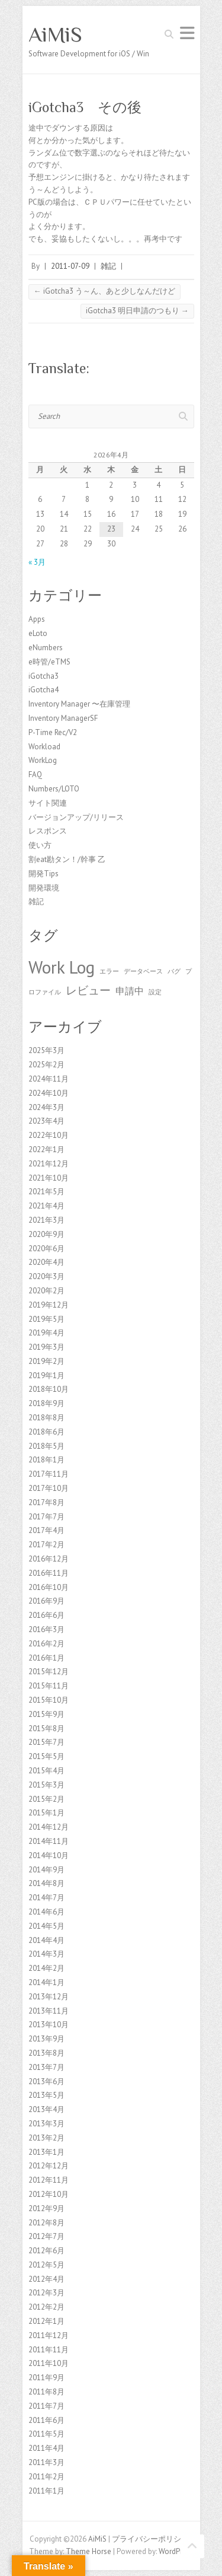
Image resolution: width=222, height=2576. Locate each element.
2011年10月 (48, 2363)
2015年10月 (48, 1700)
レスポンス (47, 831)
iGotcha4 (43, 690)
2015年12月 (48, 1672)
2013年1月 (46, 2152)
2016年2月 (46, 1644)
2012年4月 (46, 2279)
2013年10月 (48, 2025)
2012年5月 (46, 2265)
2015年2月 (46, 1799)
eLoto (37, 633)
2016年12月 (48, 1559)
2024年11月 (48, 1079)
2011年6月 (46, 2420)
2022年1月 (46, 1149)
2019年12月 (48, 1305)
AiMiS (55, 34)
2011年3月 (46, 2462)
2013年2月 (46, 2138)
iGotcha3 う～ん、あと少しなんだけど (104, 291)
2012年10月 (48, 2194)
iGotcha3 (43, 676)
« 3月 (37, 562)
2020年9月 (46, 1234)
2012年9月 (46, 2208)
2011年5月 (46, 2434)
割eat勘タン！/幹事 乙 (66, 859)
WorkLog (42, 760)
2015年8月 (46, 1728)
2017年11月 (48, 1474)
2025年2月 (46, 1065)
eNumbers (45, 648)
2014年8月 (46, 1883)
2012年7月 (46, 2236)
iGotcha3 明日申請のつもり (137, 311)
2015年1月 (46, 1813)
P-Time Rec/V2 (52, 732)
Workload (44, 747)
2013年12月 (48, 1997)
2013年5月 (46, 2095)
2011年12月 (48, 2335)
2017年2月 (46, 1545)
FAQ (35, 774)
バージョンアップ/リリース (76, 817)
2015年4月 (46, 1771)
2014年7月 (46, 1898)
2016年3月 (46, 1629)
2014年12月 (48, 1827)
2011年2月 (46, 2477)
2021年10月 (48, 1178)
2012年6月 (46, 2251)
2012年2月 (46, 2307)
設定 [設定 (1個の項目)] (155, 992)
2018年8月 (46, 1418)
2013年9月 (46, 2039)
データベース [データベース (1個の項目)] (143, 971)
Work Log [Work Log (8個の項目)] (61, 967)
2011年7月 (46, 2406)
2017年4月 (46, 1530)
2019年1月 (46, 1375)
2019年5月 (46, 1319)
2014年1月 (46, 1982)
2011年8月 (46, 2392)
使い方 (40, 845)
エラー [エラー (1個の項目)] (109, 971)
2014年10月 (48, 1855)
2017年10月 (48, 1488)
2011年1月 (46, 2491)
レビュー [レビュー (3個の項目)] (88, 989)
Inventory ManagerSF (63, 718)
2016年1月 (46, 1658)
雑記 (108, 266)
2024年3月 (46, 1107)
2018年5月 (46, 1446)
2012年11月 (48, 2180)
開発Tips (43, 874)
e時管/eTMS (49, 662)
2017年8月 (46, 1502)
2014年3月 (46, 1954)
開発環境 (43, 888)
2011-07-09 (70, 266)
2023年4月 (46, 1121)
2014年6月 (46, 1912)
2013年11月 (48, 2011)
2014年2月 (46, 1968)
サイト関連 (47, 803)
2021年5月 (46, 1192)
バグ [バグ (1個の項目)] (174, 971)
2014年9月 (46, 1870)
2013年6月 (46, 2081)
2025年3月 (46, 1050)
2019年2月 (46, 1361)
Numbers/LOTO (53, 789)
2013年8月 (46, 2053)
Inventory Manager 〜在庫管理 (79, 704)
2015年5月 (46, 1756)
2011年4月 (46, 2448)
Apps (36, 619)
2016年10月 (48, 1587)
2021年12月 (48, 1164)
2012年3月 (46, 2293)
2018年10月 (48, 1389)
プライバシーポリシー (150, 2539)
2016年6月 (46, 1615)
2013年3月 (46, 2124)
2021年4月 (46, 1206)
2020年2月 (46, 1291)
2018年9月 (46, 1403)
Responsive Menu (187, 33)
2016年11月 (48, 1573)
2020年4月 (46, 1262)
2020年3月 (46, 1276)
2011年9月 (46, 2378)
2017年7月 (46, 1517)
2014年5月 (46, 1926)
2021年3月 (46, 1220)
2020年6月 (46, 1249)
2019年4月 (46, 1333)
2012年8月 (46, 2223)
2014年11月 (48, 1841)
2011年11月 (48, 2350)
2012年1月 (46, 2321)
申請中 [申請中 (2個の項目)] (129, 991)
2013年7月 (46, 2067)
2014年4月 (46, 1940)
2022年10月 (48, 1135)
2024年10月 (48, 1093)
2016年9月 (46, 1601)
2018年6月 (46, 1432)
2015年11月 (48, 1686)
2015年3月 (46, 1785)
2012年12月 (48, 2166)
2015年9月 (46, 1714)
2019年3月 (46, 1347)
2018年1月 (46, 1460)
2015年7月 (46, 1742)
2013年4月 (46, 2109)
